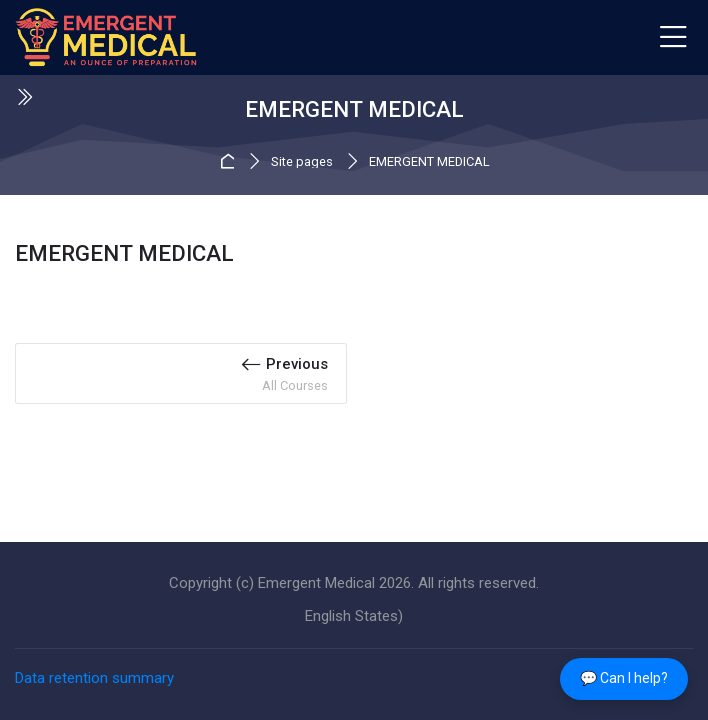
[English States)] (354, 616)
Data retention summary (94, 678)
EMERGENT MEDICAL (429, 162)
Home (230, 161)
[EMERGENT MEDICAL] (106, 38)
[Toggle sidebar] (24, 97)
